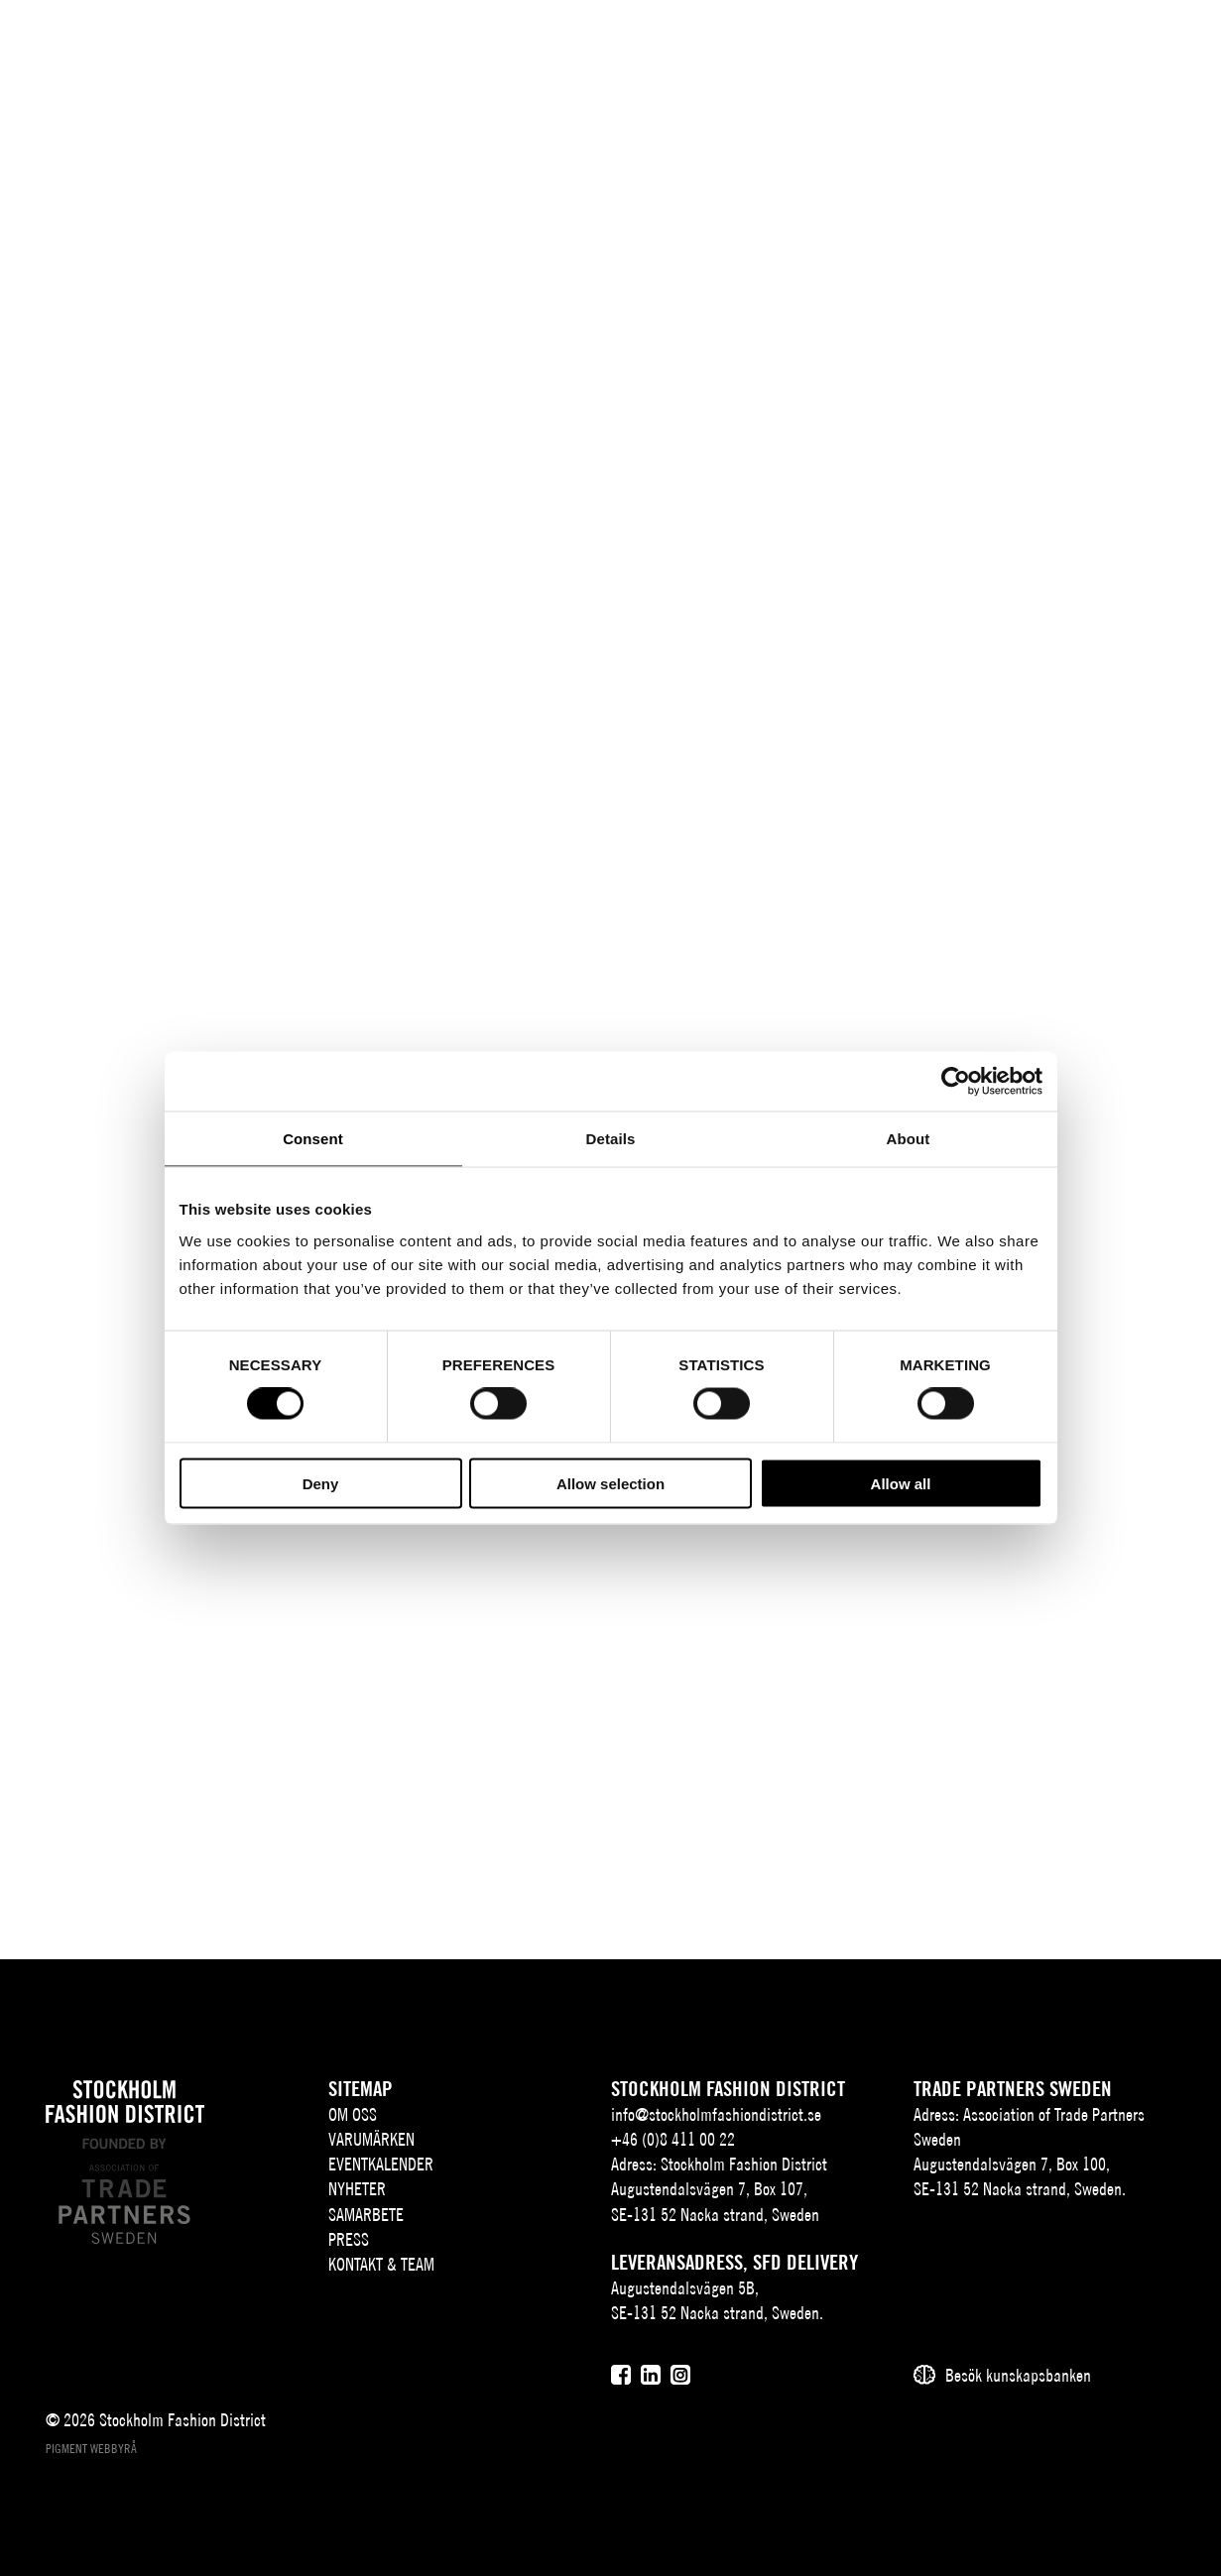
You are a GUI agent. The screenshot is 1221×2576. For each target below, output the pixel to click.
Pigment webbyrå (91, 2448)
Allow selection (610, 1482)
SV (988, 46)
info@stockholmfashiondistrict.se (716, 2114)
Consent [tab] (313, 1138)
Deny (321, 1482)
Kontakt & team (381, 2264)
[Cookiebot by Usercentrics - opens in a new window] (955, 1082)
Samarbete (366, 2214)
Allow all (901, 1482)
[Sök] (1063, 44)
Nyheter (357, 2188)
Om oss (352, 2114)
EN (1017, 46)
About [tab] (908, 1138)
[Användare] (1113, 44)
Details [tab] (611, 1138)
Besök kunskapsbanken (1018, 2375)
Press (348, 2239)
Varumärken (371, 2139)
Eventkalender (380, 2164)
